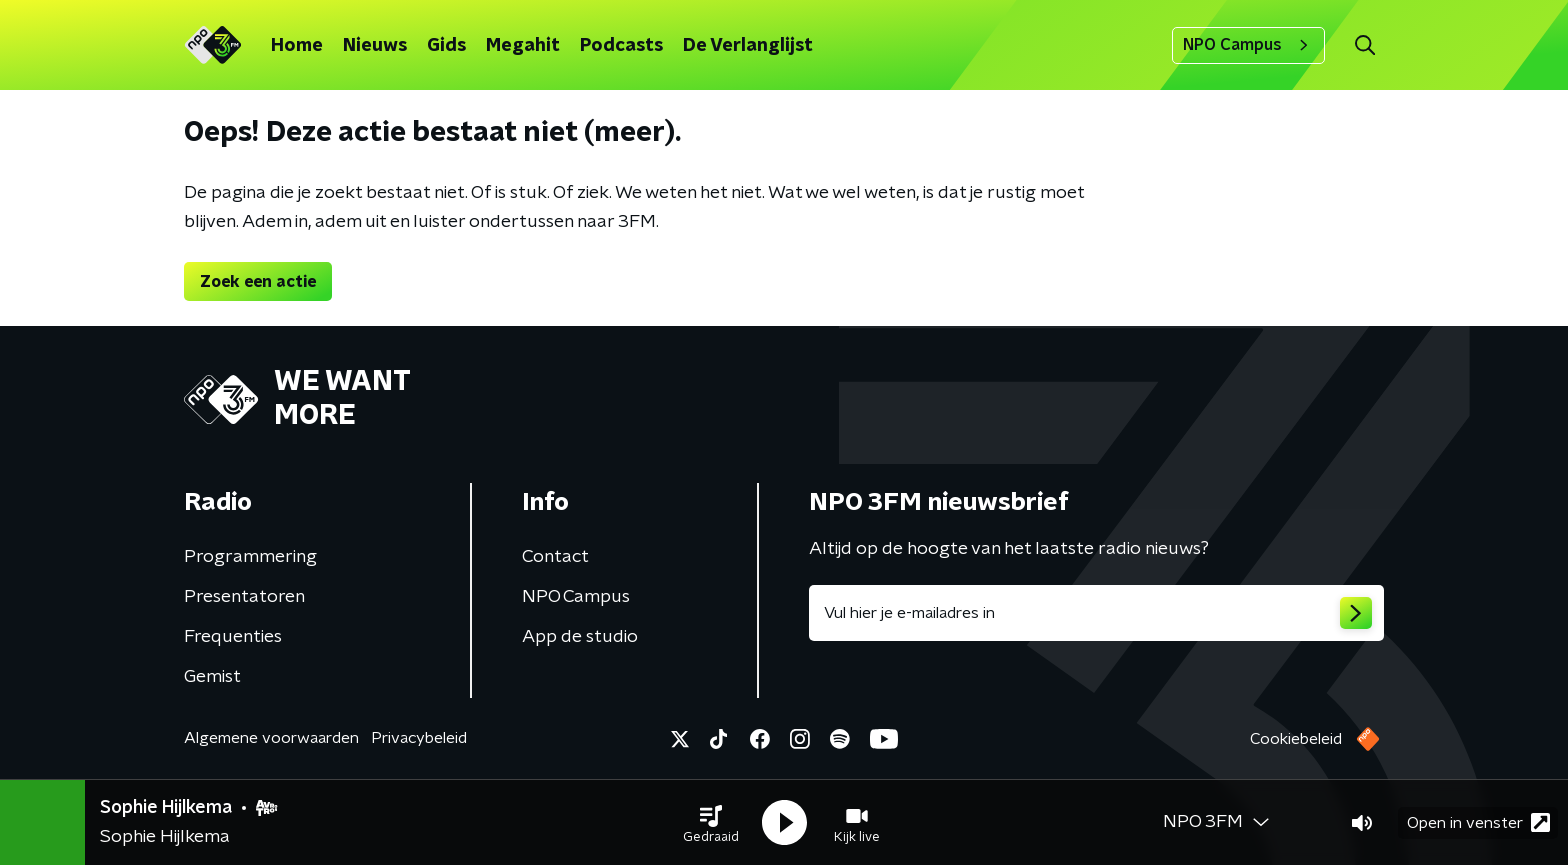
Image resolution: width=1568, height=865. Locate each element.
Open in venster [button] (1478, 822)
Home (297, 46)
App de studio (580, 637)
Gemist (212, 677)
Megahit (523, 46)
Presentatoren (244, 597)
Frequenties (233, 637)
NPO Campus (1248, 45)
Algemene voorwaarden (271, 738)
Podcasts (621, 46)
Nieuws (375, 46)
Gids (446, 46)
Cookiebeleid (1296, 739)
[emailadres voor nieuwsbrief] (1096, 613)
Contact (555, 557)
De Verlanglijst (748, 46)
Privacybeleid (419, 738)
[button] (711, 823)
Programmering (250, 557)
